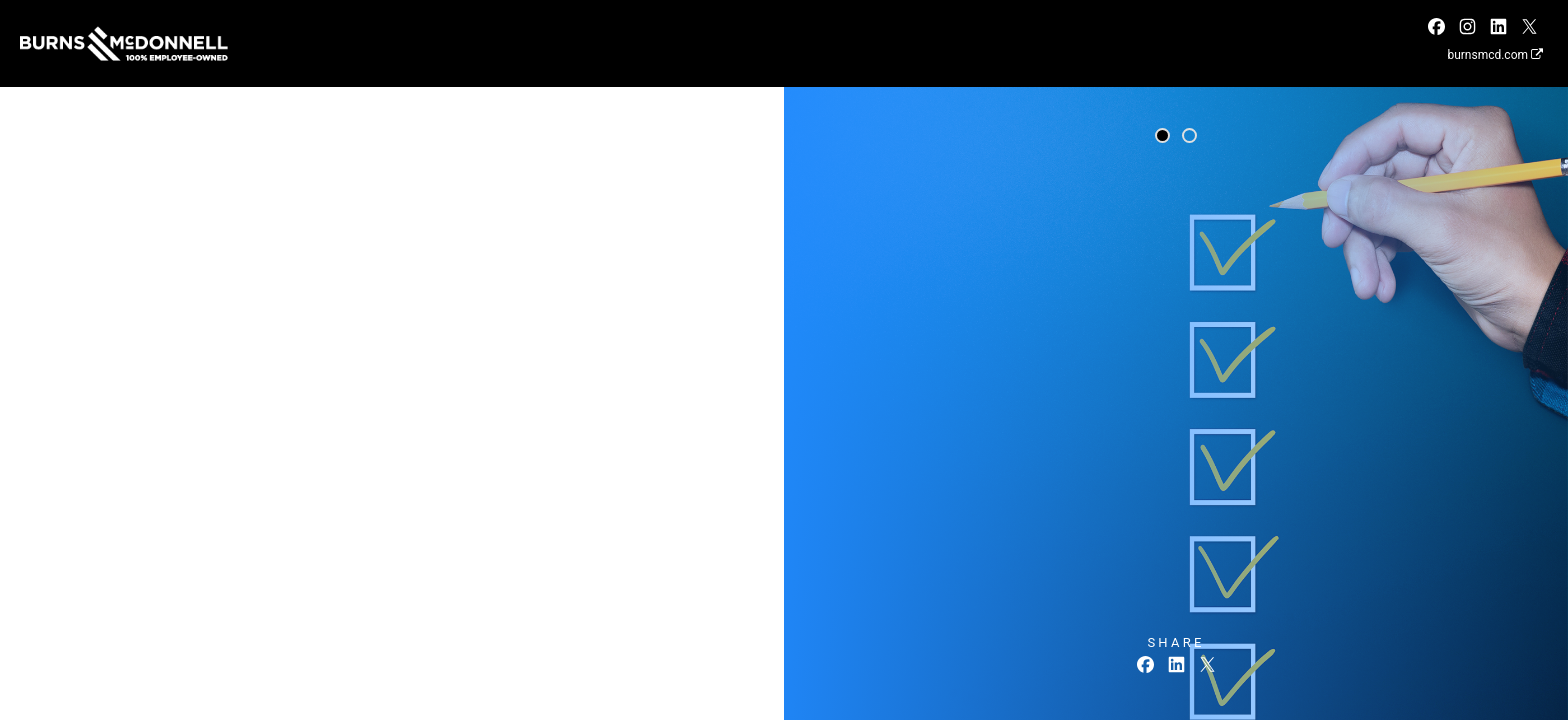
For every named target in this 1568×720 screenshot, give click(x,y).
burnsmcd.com (1495, 55)
